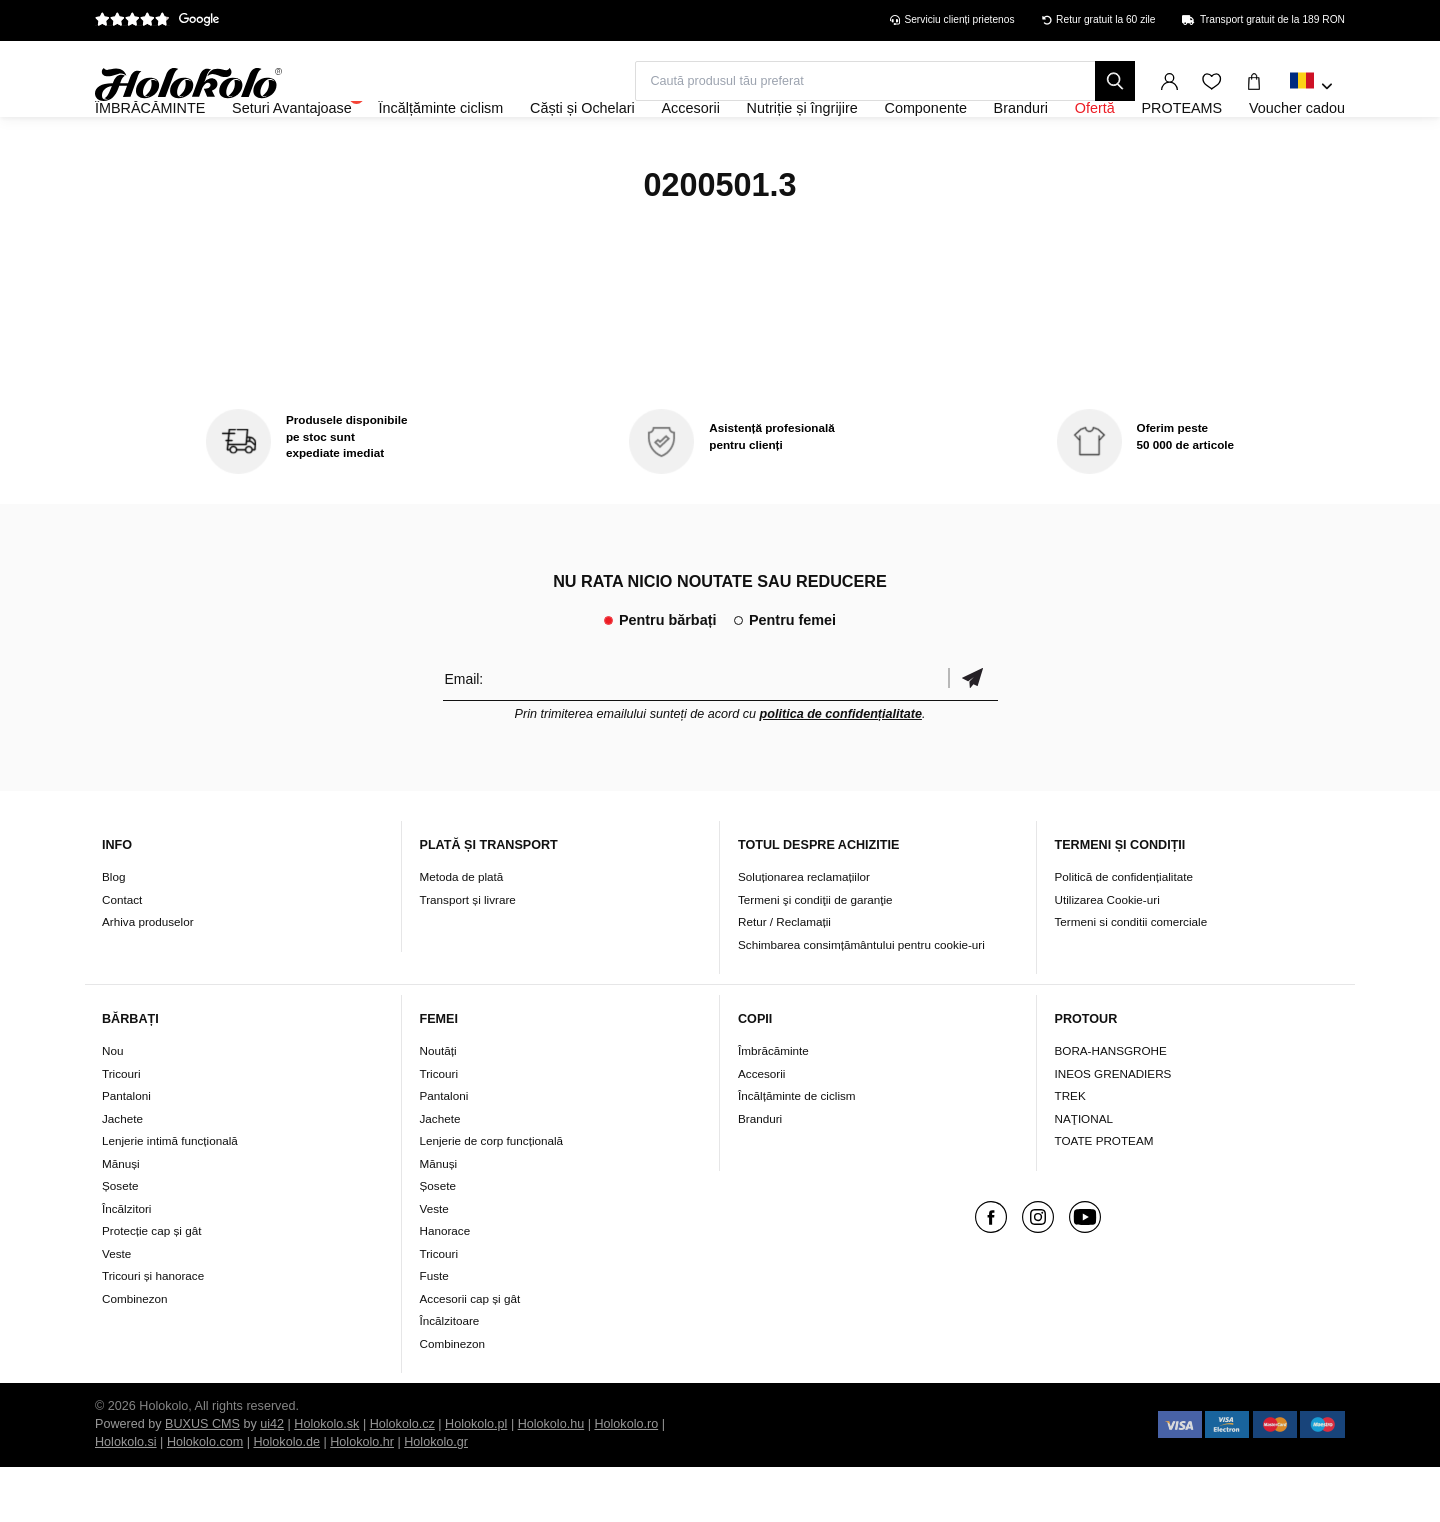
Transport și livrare (468, 953)
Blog (113, 930)
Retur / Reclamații (784, 975)
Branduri (760, 1172)
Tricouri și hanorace (153, 1330)
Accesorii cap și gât (470, 1352)
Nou (112, 1105)
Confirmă (973, 732)
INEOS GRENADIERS (1113, 1127)
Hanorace (445, 1285)
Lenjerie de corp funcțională (492, 1195)
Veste (116, 1307)
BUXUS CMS (202, 1479)
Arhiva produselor (148, 975)
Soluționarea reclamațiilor (804, 930)
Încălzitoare (450, 1375)
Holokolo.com (205, 1497)
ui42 (272, 1479)
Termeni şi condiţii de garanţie (815, 953)
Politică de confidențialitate (1124, 930)
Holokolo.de (286, 1497)
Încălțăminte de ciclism (797, 1150)
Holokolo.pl (476, 1479)
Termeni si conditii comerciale (1131, 975)
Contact (122, 953)
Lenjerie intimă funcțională (170, 1195)
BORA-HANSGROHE (1111, 1105)
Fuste (434, 1330)
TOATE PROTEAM (1104, 1195)
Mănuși (121, 1217)
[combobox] (1311, 87)
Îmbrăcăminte (773, 1105)
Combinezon (135, 1352)
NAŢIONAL (1084, 1172)
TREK (1070, 1150)
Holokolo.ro (626, 1479)
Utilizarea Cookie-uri (1107, 953)
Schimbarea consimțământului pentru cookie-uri (861, 998)
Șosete (120, 1240)
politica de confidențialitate (841, 768)
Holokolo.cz (402, 1479)
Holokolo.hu (551, 1479)
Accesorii (761, 1127)
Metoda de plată (462, 930)
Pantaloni (126, 1150)
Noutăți (438, 1105)
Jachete (122, 1172)
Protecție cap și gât (151, 1285)
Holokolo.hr (362, 1497)
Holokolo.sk (326, 1479)
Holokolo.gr (436, 1497)
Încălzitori (126, 1262)
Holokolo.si (126, 1497)
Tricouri (121, 1127)
